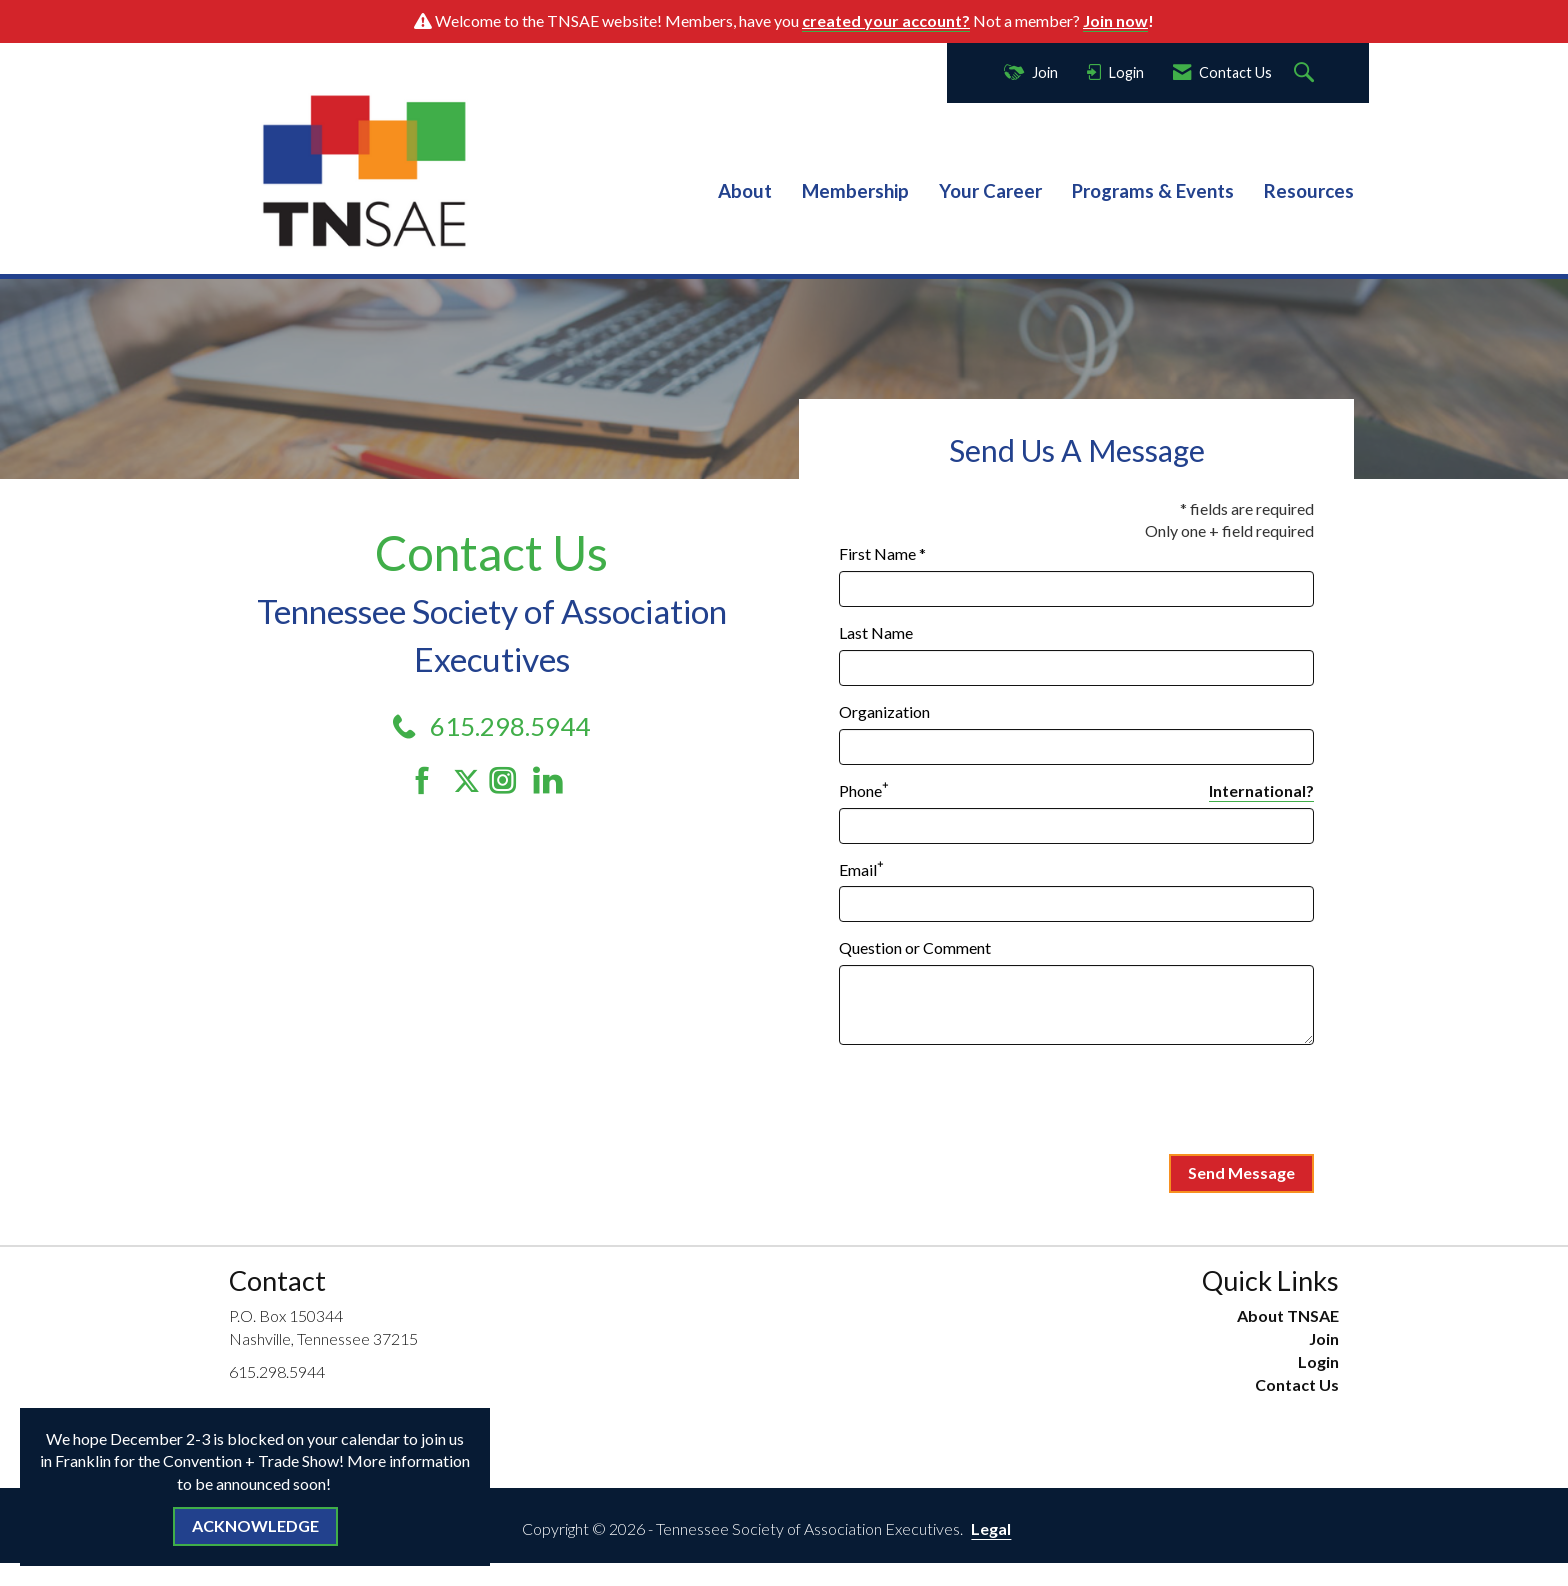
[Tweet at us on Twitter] (470, 780)
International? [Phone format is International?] (1261, 790)
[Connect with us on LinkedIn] (553, 780)
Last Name (876, 632)
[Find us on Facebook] (429, 780)
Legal (991, 1528)
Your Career (990, 191)
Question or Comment (915, 947)
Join (1324, 1338)
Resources (1309, 191)
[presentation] (991, 1100)
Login (1318, 1361)
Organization (884, 711)
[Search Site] (1306, 73)
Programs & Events (1153, 191)
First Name (877, 553)
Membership (855, 191)
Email (858, 869)
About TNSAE (1288, 1315)
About (745, 191)
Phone (860, 790)
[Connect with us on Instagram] (509, 780)
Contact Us (1297, 1384)
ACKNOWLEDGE (255, 1525)
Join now (1115, 20)
